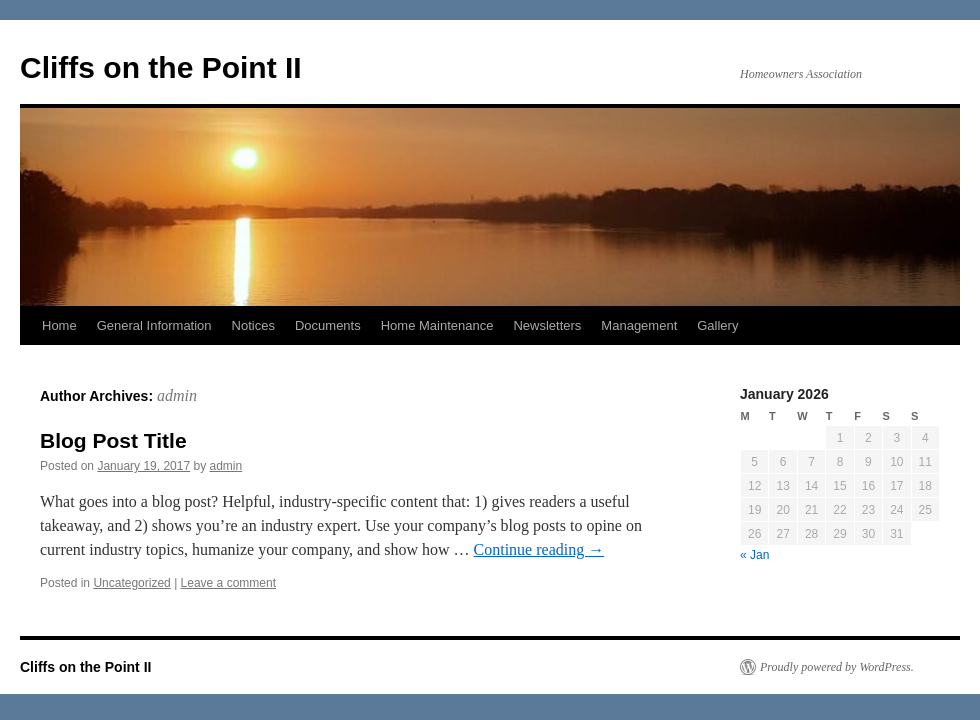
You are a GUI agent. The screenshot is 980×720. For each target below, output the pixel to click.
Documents (328, 325)
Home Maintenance (437, 325)
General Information (154, 325)
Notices (253, 325)
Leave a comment (228, 583)
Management (639, 325)
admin (177, 395)
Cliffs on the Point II (161, 67)
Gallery (717, 325)
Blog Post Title (113, 440)
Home (59, 325)
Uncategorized (131, 583)
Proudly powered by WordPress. (837, 667)
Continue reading (539, 549)
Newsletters (547, 325)
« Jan (754, 555)
